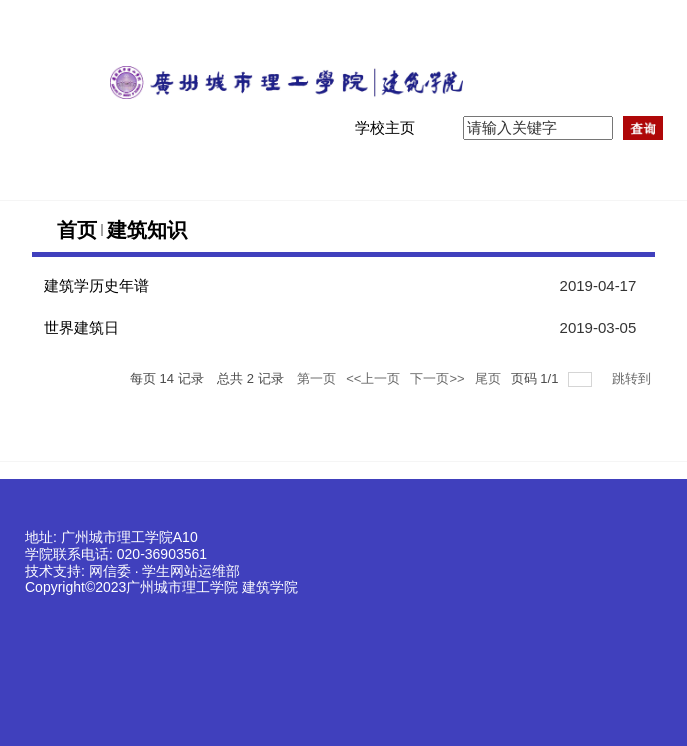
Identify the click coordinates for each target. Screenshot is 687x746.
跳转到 (633, 378)
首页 (77, 230)
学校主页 (385, 127)
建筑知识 (147, 230)
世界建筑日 (81, 327)
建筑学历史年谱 (96, 285)
